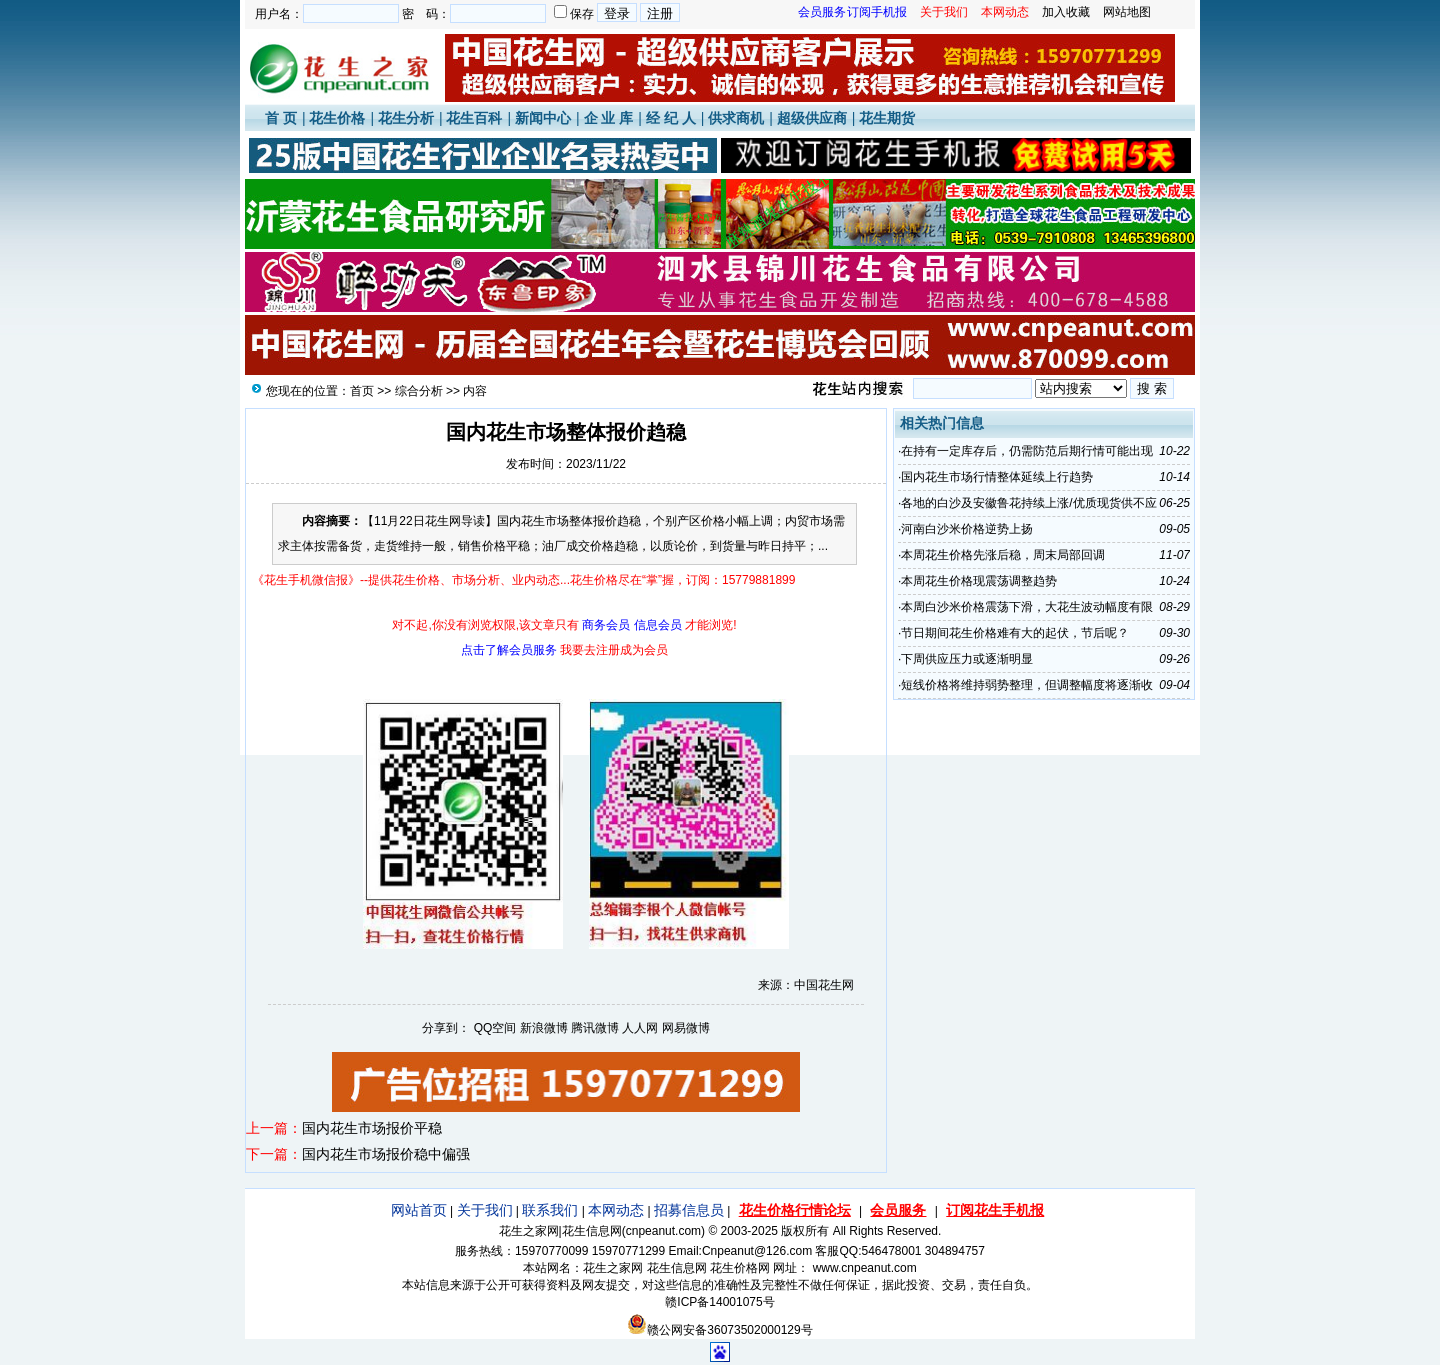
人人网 (640, 1028)
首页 (362, 391)
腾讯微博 (595, 1028)
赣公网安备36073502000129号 (719, 1330)
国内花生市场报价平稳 (372, 1128)
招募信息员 (689, 1210)
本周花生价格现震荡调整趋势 (979, 581)
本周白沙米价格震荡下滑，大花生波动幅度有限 (1027, 607)
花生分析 (406, 118)
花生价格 (337, 118)
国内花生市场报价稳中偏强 (386, 1154)
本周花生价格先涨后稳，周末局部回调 (1003, 555)
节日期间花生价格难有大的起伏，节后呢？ (1015, 633)
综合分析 (419, 391)
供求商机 (736, 118)
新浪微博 (544, 1028)
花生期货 (887, 118)
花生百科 (474, 118)
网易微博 (686, 1028)
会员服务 (898, 1210)
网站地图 (1127, 12)
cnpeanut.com (663, 1231)
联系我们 (550, 1210)
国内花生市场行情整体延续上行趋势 (997, 477)
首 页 (281, 118)
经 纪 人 (671, 118)
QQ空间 (495, 1028)
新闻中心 (543, 118)
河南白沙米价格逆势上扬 (967, 529)
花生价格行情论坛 (795, 1210)
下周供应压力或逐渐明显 (967, 659)
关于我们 (485, 1210)
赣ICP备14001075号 (719, 1302)
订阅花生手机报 (995, 1210)
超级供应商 (812, 118)
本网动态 (616, 1210)
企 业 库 (609, 118)
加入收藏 (1066, 12)
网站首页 (419, 1210)
